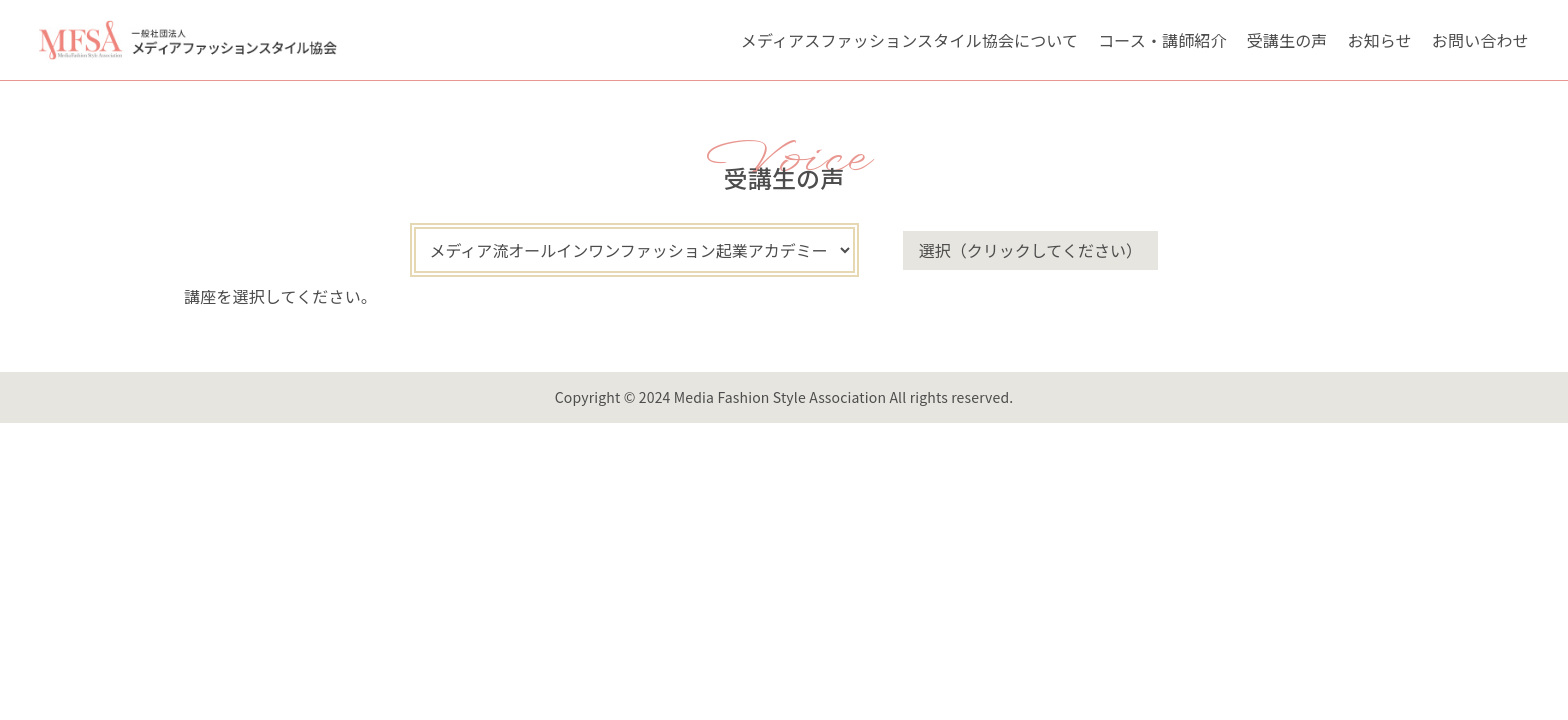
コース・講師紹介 (1162, 40)
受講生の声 (1287, 40)
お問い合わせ (1480, 40)
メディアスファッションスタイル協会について (909, 40)
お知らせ (1380, 40)
